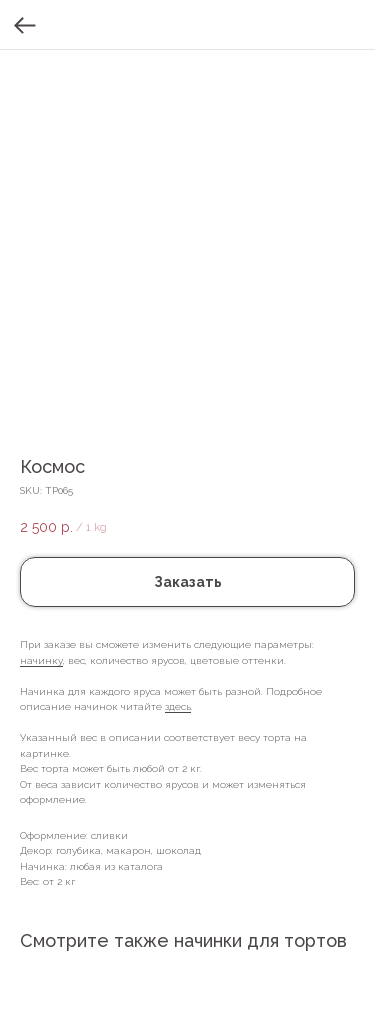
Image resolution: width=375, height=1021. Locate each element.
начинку (41, 660)
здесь (178, 706)
